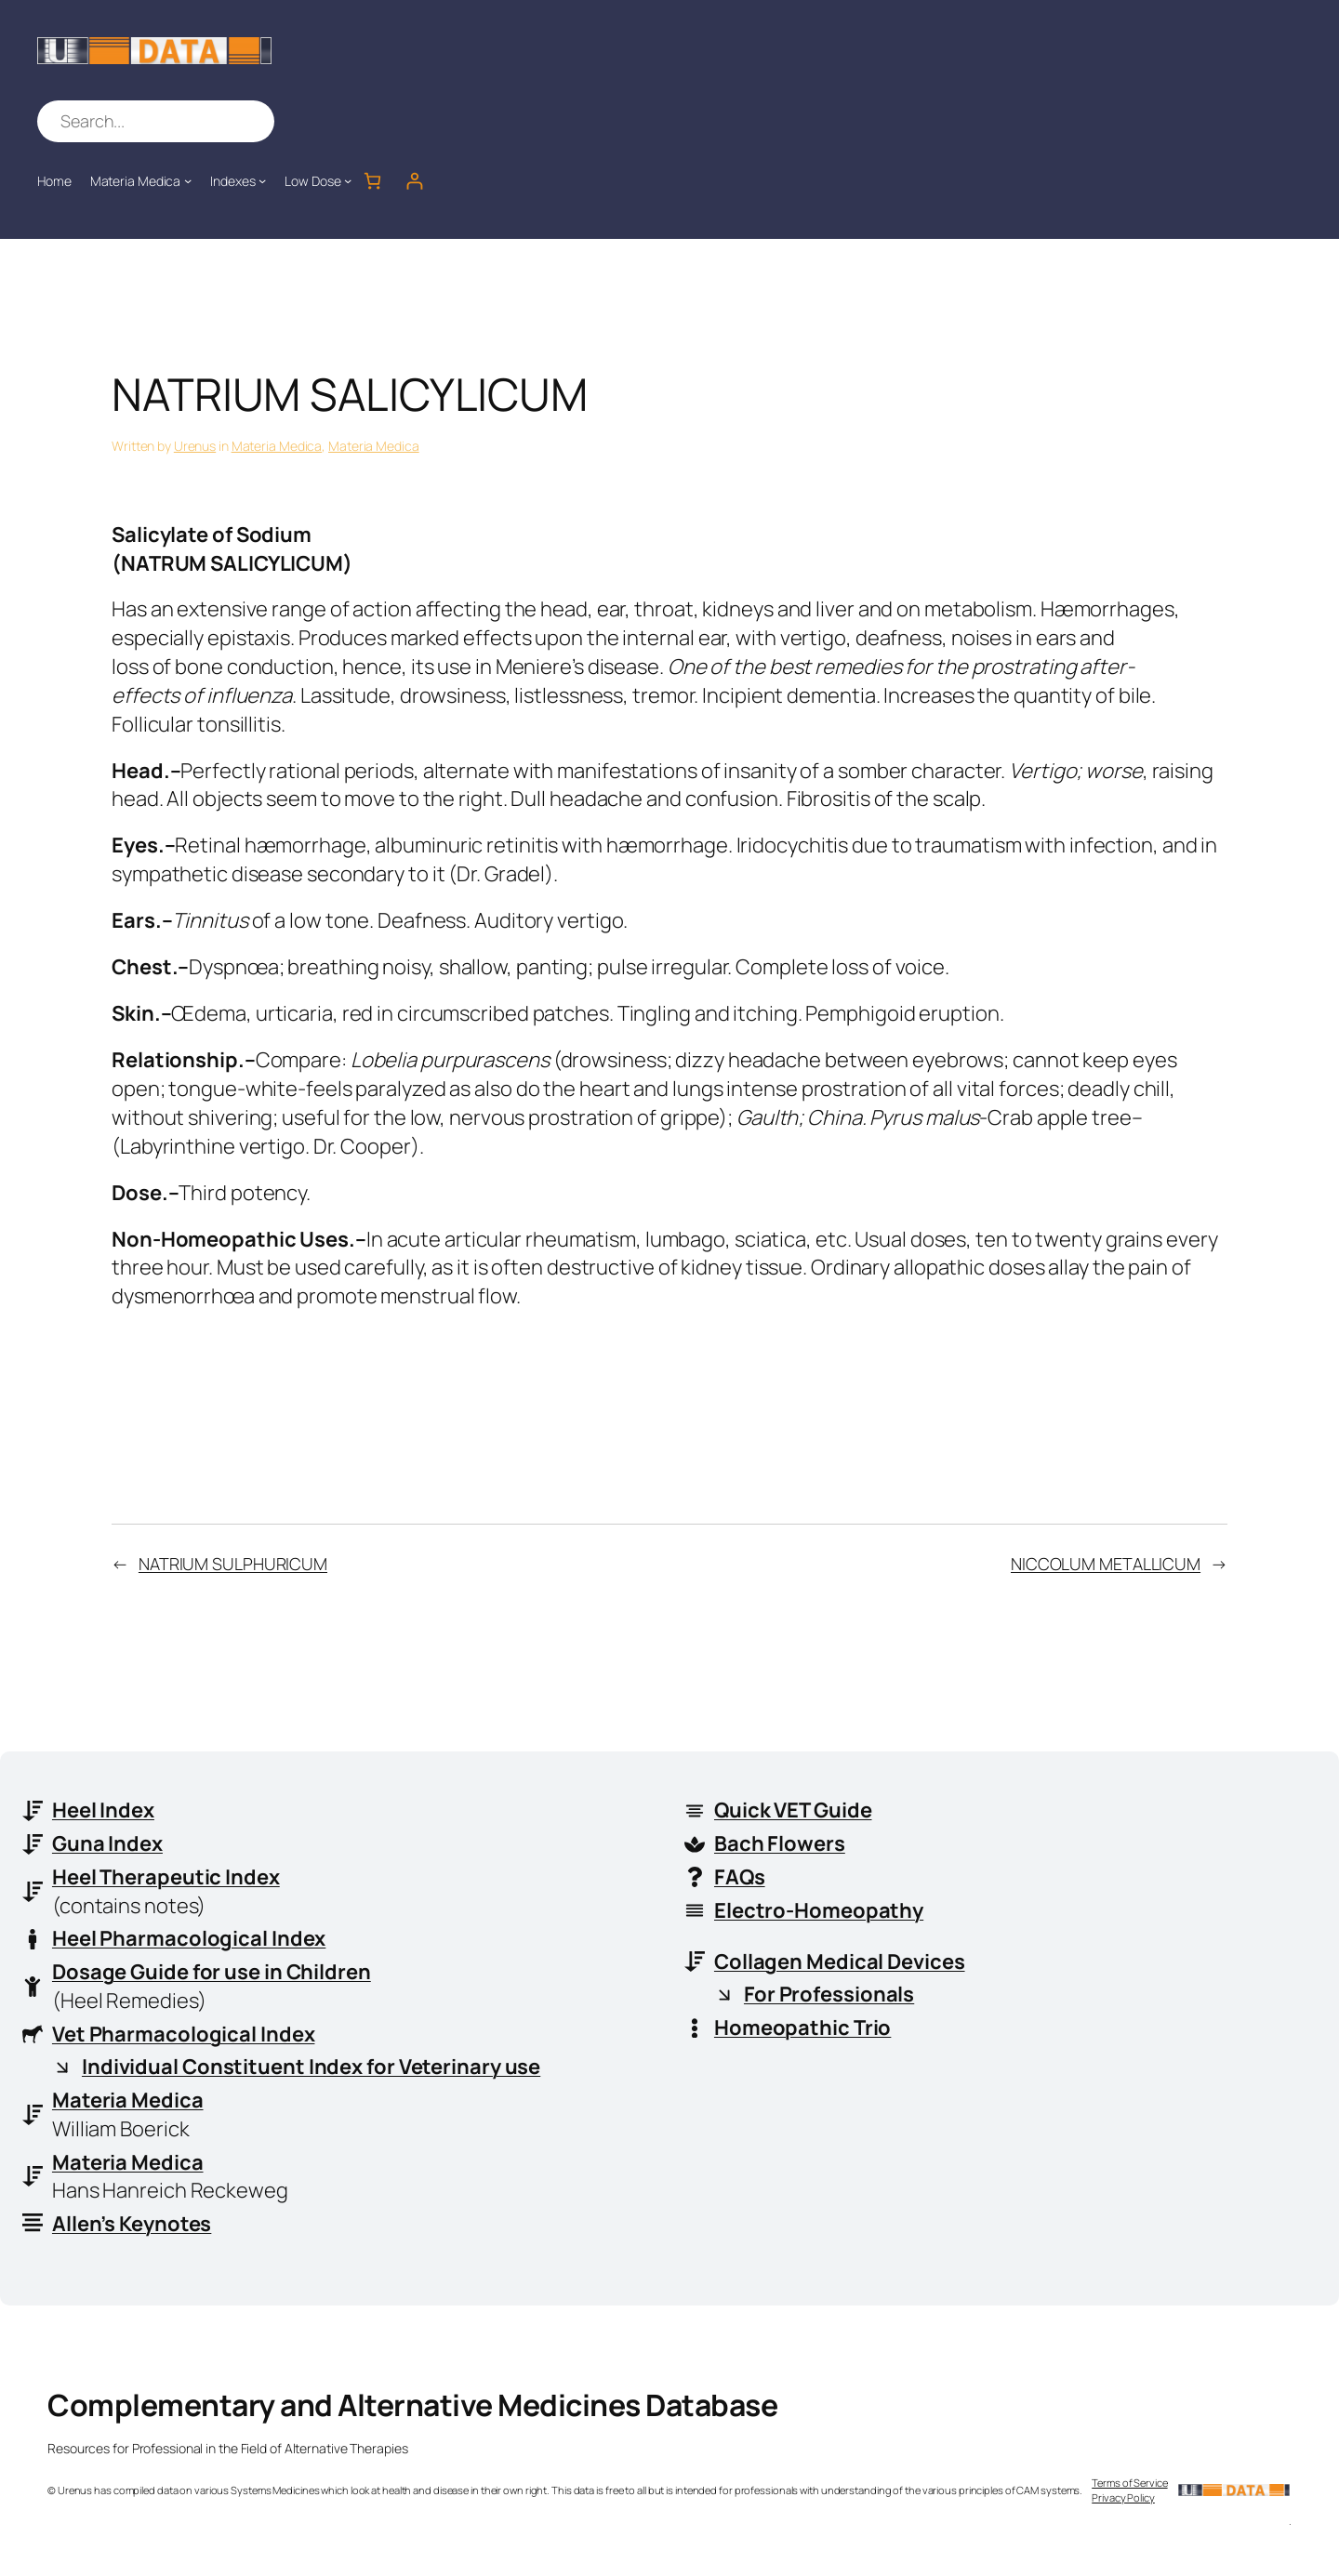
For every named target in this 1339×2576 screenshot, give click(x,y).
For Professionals (829, 1994)
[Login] (414, 181)
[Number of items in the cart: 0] (372, 181)
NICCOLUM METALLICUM (1105, 1563)
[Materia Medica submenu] (188, 180)
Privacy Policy (1123, 2497)
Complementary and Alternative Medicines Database (412, 2405)
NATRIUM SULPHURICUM (233, 1563)
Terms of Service (1129, 2483)
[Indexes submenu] (262, 180)
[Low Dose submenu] (347, 180)
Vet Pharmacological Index (183, 2034)
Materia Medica (277, 446)
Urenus (195, 446)
